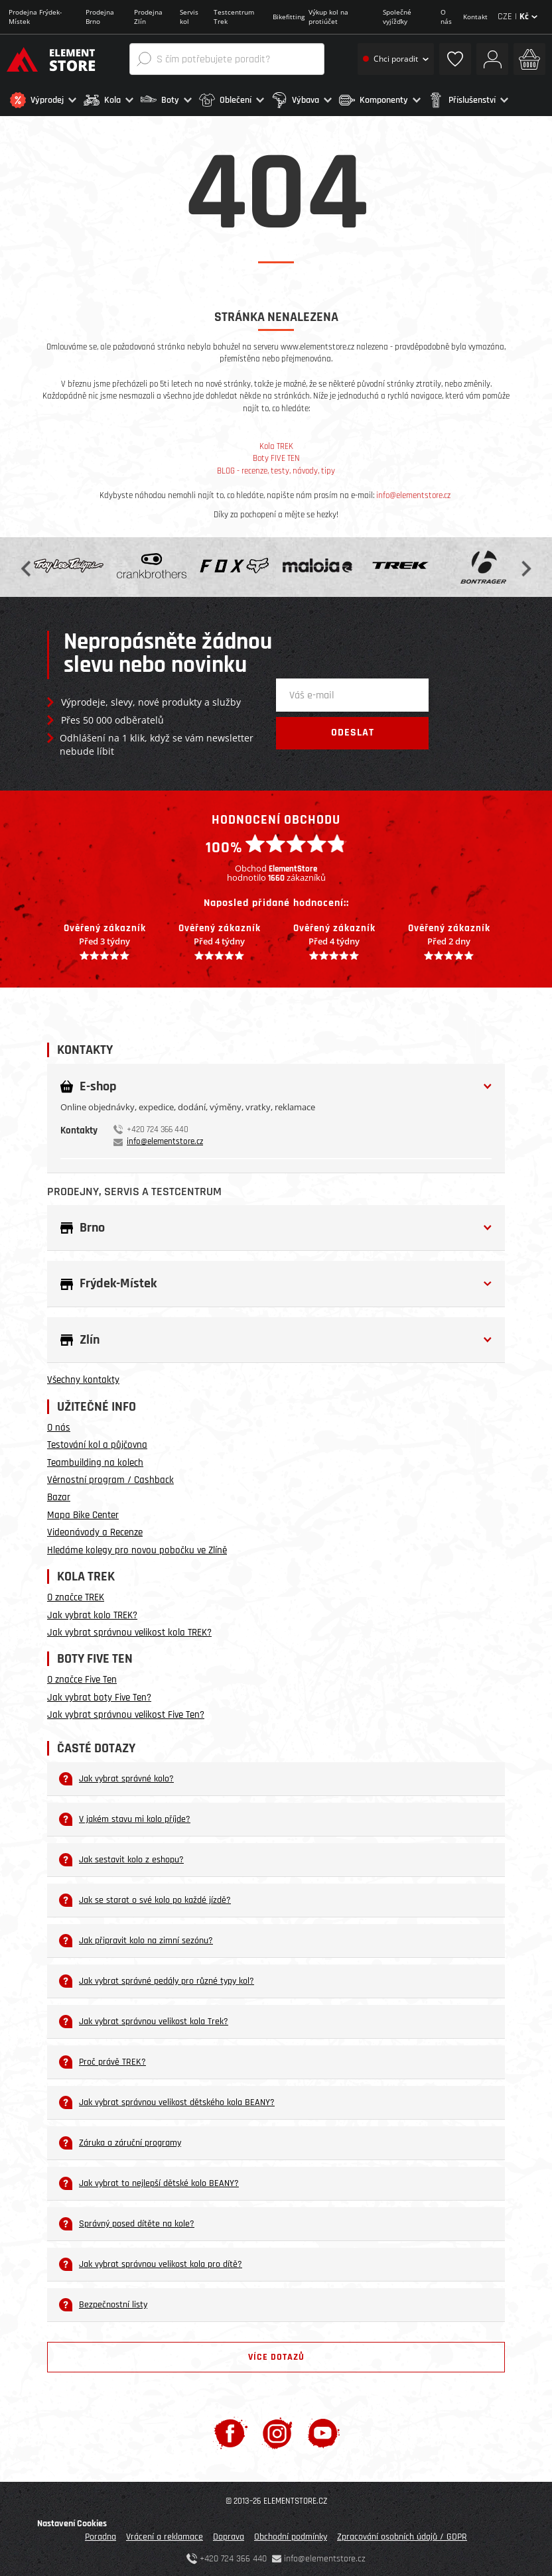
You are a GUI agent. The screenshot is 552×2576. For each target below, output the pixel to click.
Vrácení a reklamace (164, 2534)
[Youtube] (323, 2430)
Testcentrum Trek (234, 16)
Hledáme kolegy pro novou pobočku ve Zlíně (137, 1547)
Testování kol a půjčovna (97, 1442)
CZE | (517, 17)
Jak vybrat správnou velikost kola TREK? (129, 1630)
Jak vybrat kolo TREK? (92, 1612)
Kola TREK (276, 443)
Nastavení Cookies (72, 2521)
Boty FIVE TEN (276, 455)
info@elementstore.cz (413, 492)
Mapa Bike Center (83, 1512)
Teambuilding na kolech (95, 1459)
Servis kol (189, 16)
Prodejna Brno (100, 16)
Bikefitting (289, 16)
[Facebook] (230, 2430)
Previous (27, 564)
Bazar (58, 1494)
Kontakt (475, 16)
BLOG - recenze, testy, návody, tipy (276, 468)
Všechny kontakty (83, 1377)
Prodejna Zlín (148, 16)
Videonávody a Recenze (95, 1529)
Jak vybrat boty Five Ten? (99, 1694)
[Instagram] (277, 2430)
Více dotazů (276, 2354)
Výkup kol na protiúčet (328, 16)
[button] (43, 100)
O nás (446, 16)
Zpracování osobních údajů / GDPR (402, 2534)
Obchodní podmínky (290, 2534)
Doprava (228, 2534)
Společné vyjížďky (397, 16)
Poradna (100, 2534)
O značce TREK (75, 1594)
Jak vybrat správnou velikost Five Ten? (125, 1712)
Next (524, 564)
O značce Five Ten (82, 1677)
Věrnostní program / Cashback (110, 1477)
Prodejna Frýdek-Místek (35, 16)
